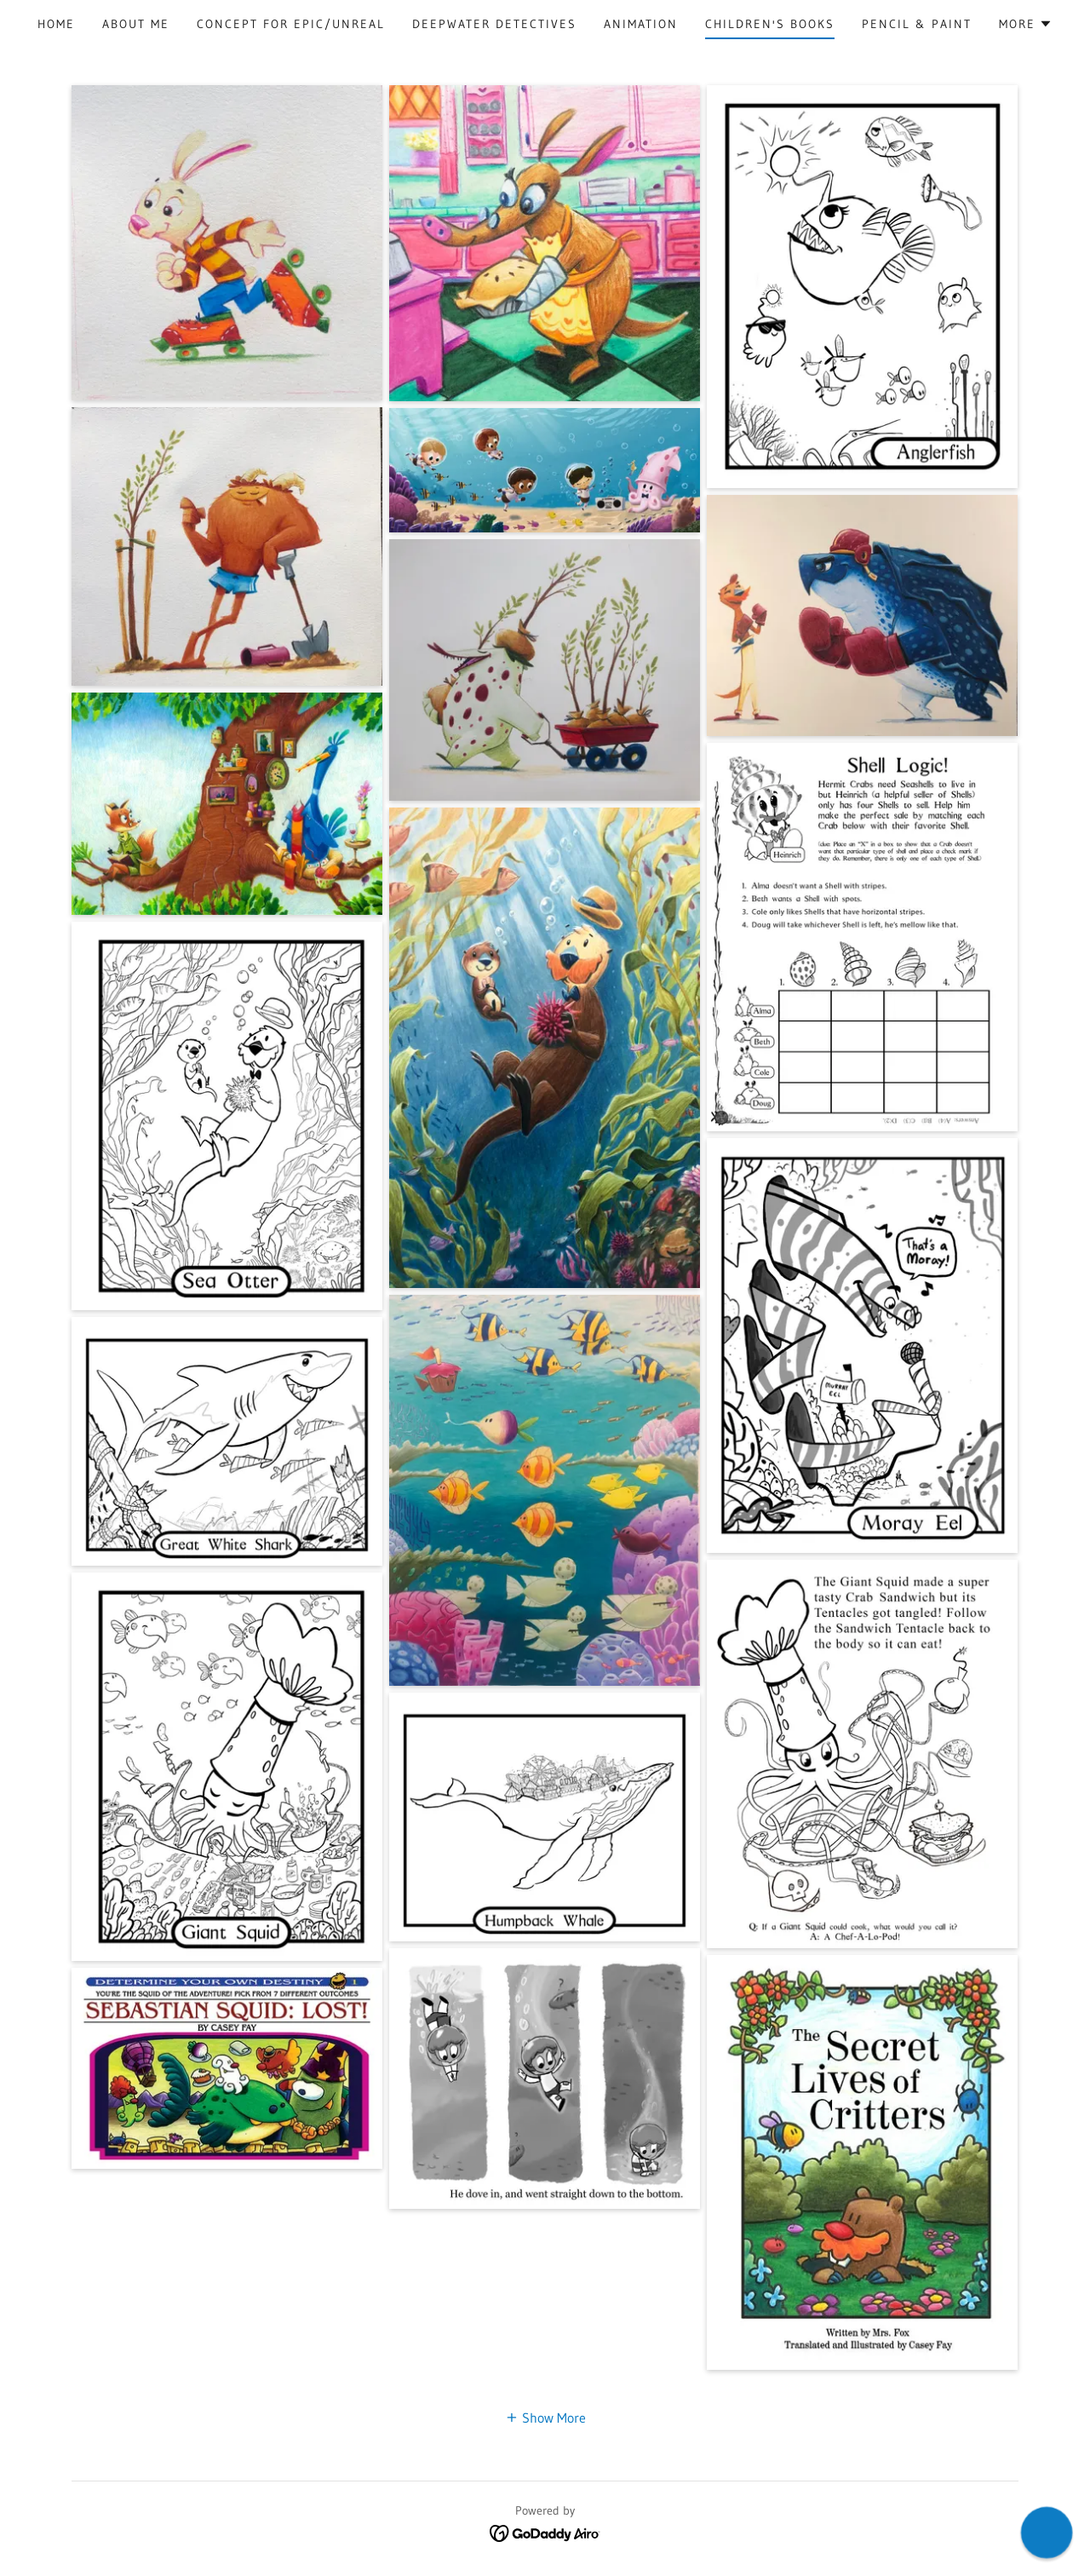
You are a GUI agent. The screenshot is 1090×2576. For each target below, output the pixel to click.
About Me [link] (135, 24)
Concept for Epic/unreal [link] (291, 24)
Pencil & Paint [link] (917, 24)
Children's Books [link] (770, 24)
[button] (1026, 24)
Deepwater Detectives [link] (494, 24)
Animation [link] (641, 24)
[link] (545, 2531)
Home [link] (56, 24)
